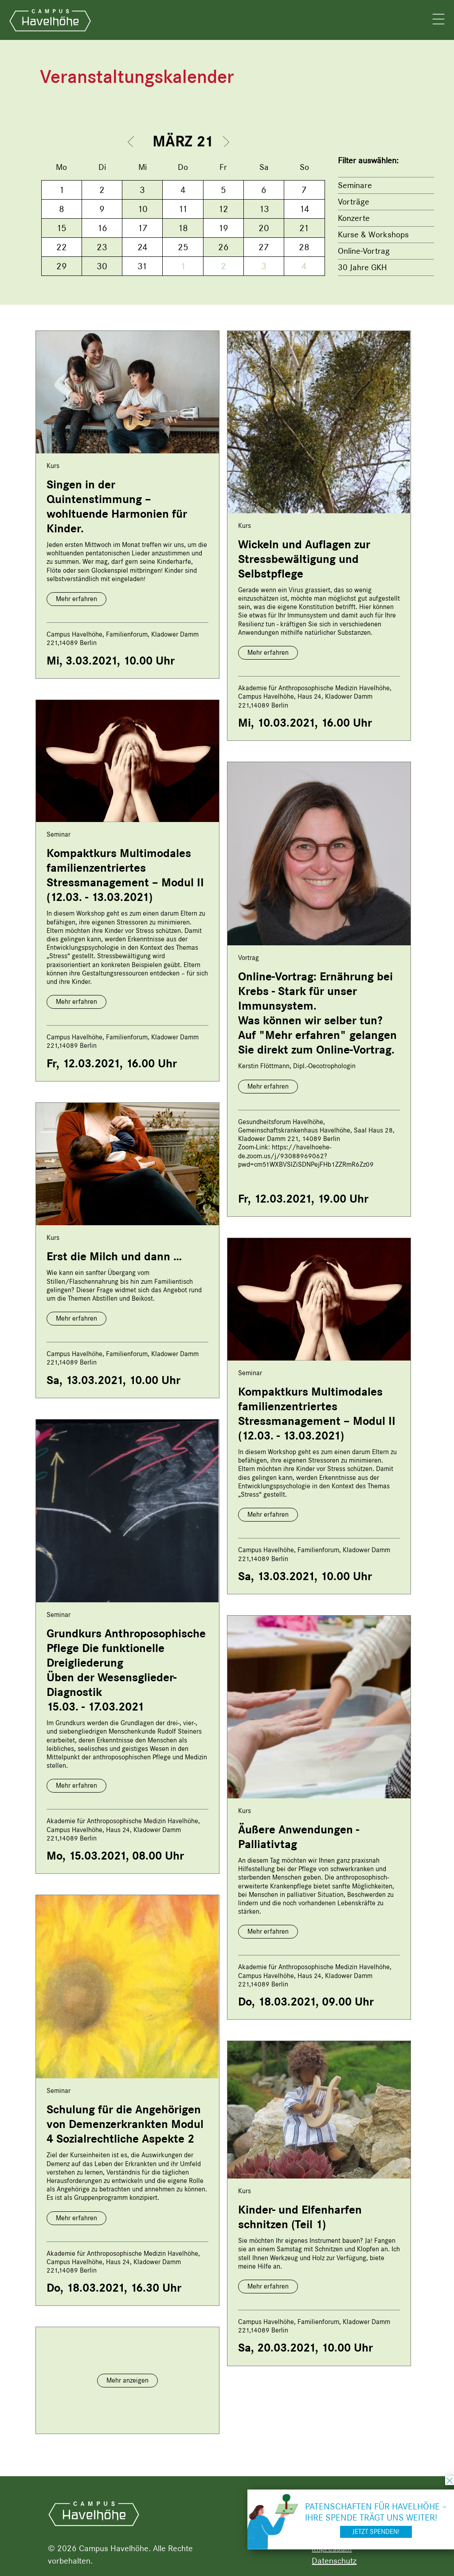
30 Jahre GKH (362, 267)
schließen (449, 2480)
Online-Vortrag (364, 251)
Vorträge (353, 202)
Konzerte (354, 218)
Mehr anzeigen (127, 2380)
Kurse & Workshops (373, 234)
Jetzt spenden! (375, 2532)
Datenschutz (334, 2561)
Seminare (355, 185)
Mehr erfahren (76, 599)
